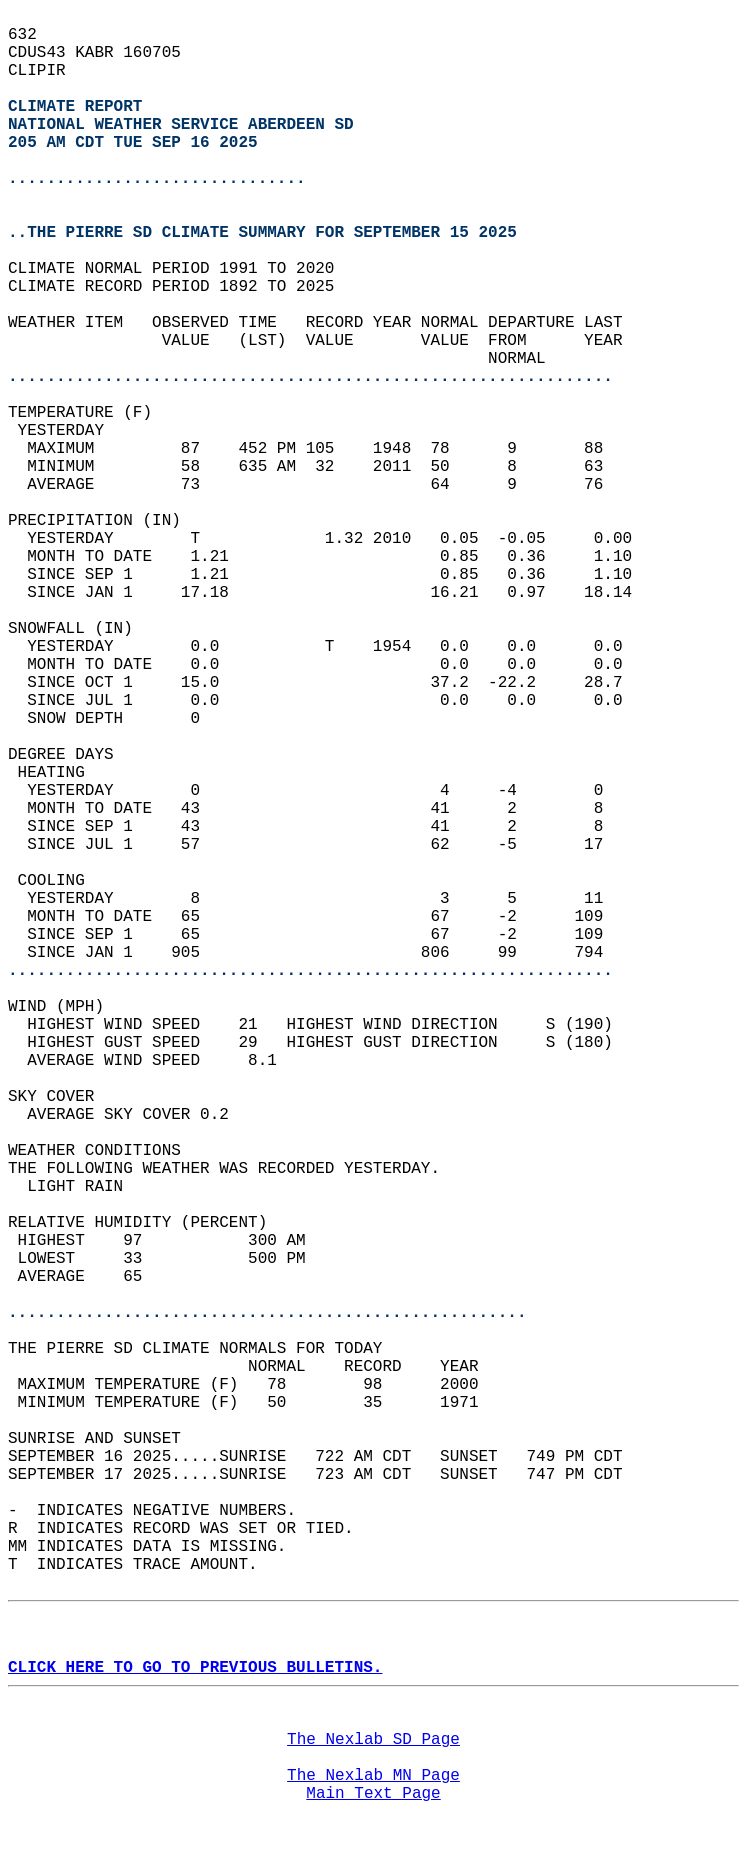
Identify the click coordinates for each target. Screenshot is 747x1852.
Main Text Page (373, 1794)
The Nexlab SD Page (373, 1740)
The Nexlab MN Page (373, 1776)
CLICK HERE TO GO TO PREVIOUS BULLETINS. (195, 1668)
